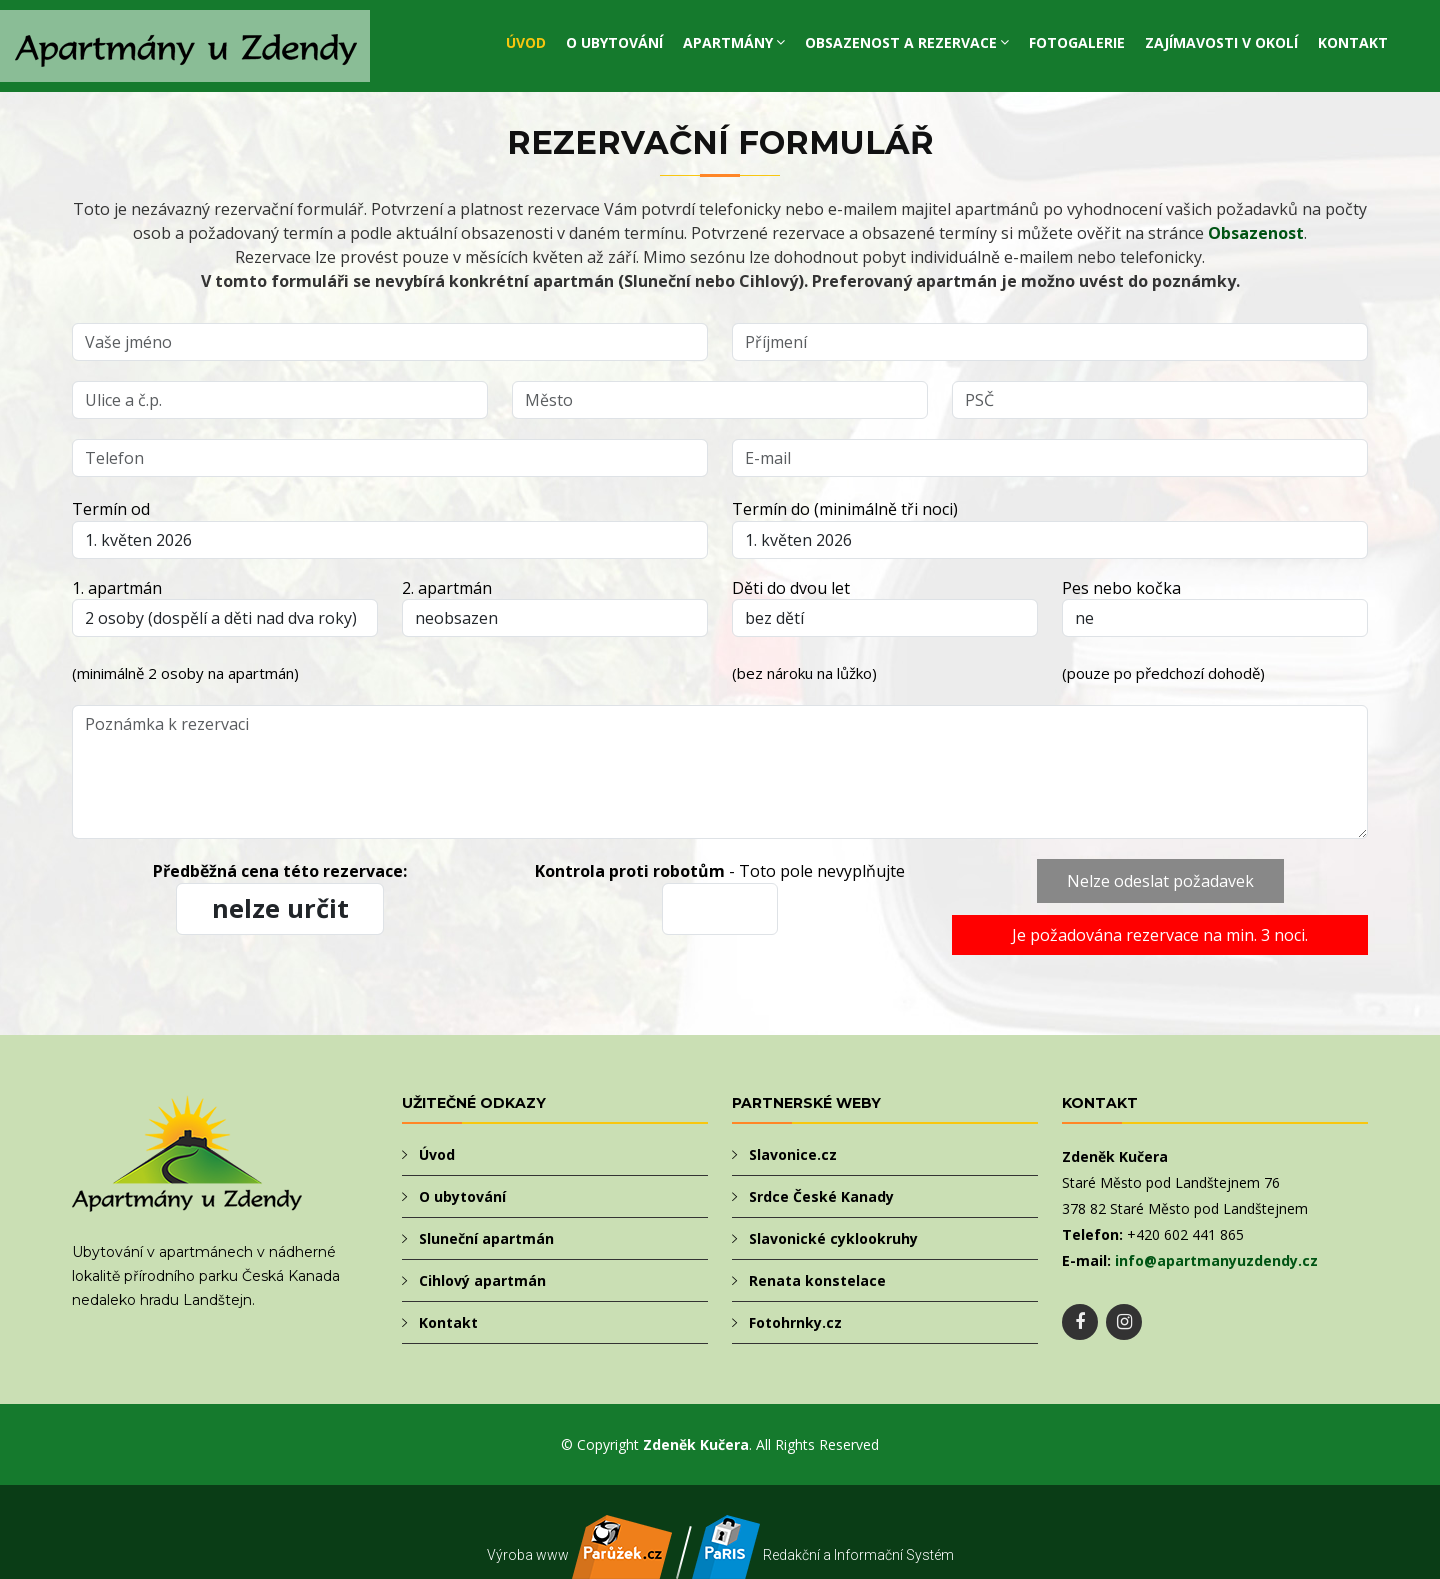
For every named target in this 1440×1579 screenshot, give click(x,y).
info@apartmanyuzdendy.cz (1216, 1260)
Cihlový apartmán (482, 1280)
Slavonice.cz (793, 1154)
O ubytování (614, 42)
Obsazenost (1256, 233)
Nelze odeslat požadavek (1160, 881)
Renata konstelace (817, 1280)
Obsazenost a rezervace (901, 42)
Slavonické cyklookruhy (833, 1238)
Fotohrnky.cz (795, 1322)
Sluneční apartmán (486, 1238)
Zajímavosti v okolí (1221, 42)
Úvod (526, 42)
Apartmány (728, 42)
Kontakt (1353, 42)
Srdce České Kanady (821, 1196)
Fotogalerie (1077, 42)
